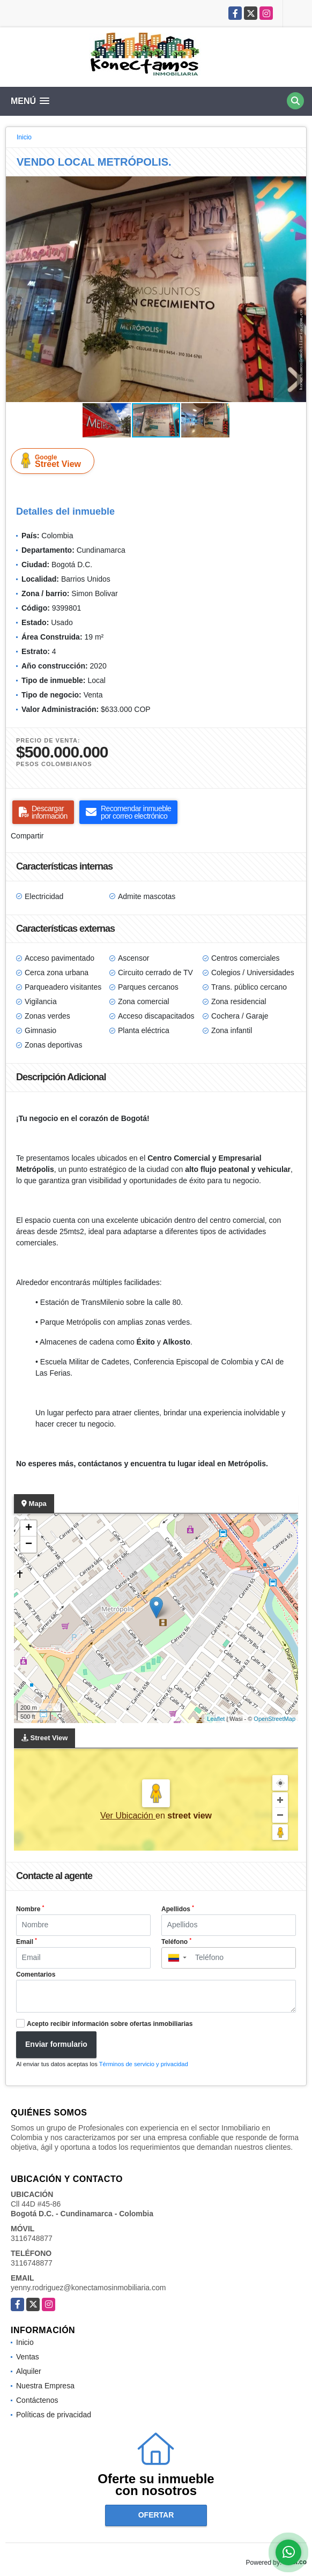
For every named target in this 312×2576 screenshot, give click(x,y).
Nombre (30, 1908)
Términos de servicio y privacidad (143, 2064)
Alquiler (28, 2371)
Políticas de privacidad (53, 2414)
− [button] (28, 1544)
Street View (54, 460)
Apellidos (177, 1908)
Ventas (27, 2356)
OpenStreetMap (274, 1719)
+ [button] (28, 1528)
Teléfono (176, 1941)
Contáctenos (37, 2400)
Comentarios (35, 1974)
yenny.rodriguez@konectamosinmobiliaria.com (88, 2287)
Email (26, 1941)
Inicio (24, 137)
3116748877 (32, 2238)
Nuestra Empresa (45, 2385)
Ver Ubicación (127, 1815)
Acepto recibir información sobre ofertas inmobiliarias (109, 2024)
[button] (296, 186)
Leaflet (216, 1719)
